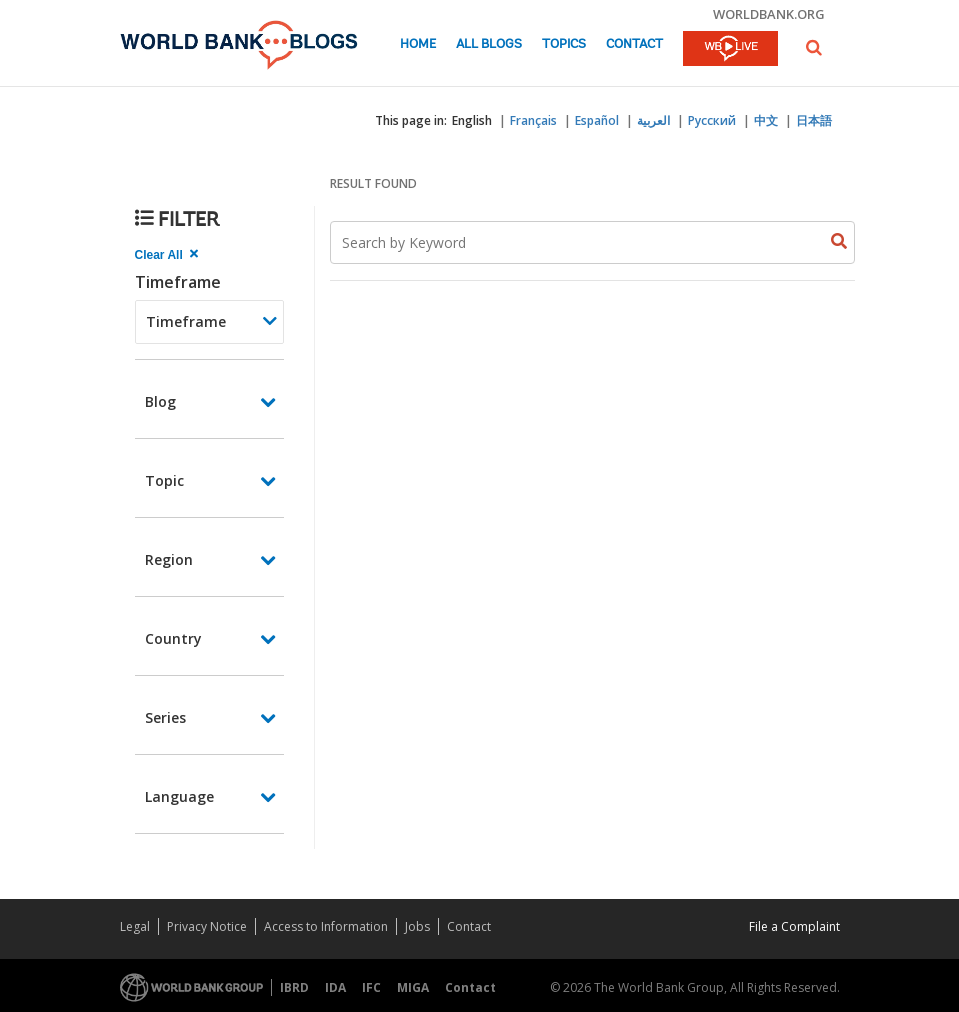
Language (179, 796)
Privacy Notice (207, 926)
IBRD (294, 987)
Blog (160, 401)
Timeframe (178, 282)
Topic (164, 480)
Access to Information (326, 926)
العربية (653, 120)
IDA (335, 987)
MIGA (413, 987)
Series (165, 717)
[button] (814, 47)
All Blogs (489, 44)
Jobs (417, 926)
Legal (135, 926)
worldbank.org (769, 14)
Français (533, 120)
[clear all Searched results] (169, 255)
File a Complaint (794, 926)
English (472, 120)
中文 (766, 120)
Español (597, 120)
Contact (634, 44)
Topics (564, 44)
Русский (712, 120)
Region (169, 559)
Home (418, 44)
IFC (371, 987)
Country (173, 638)
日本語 (814, 120)
